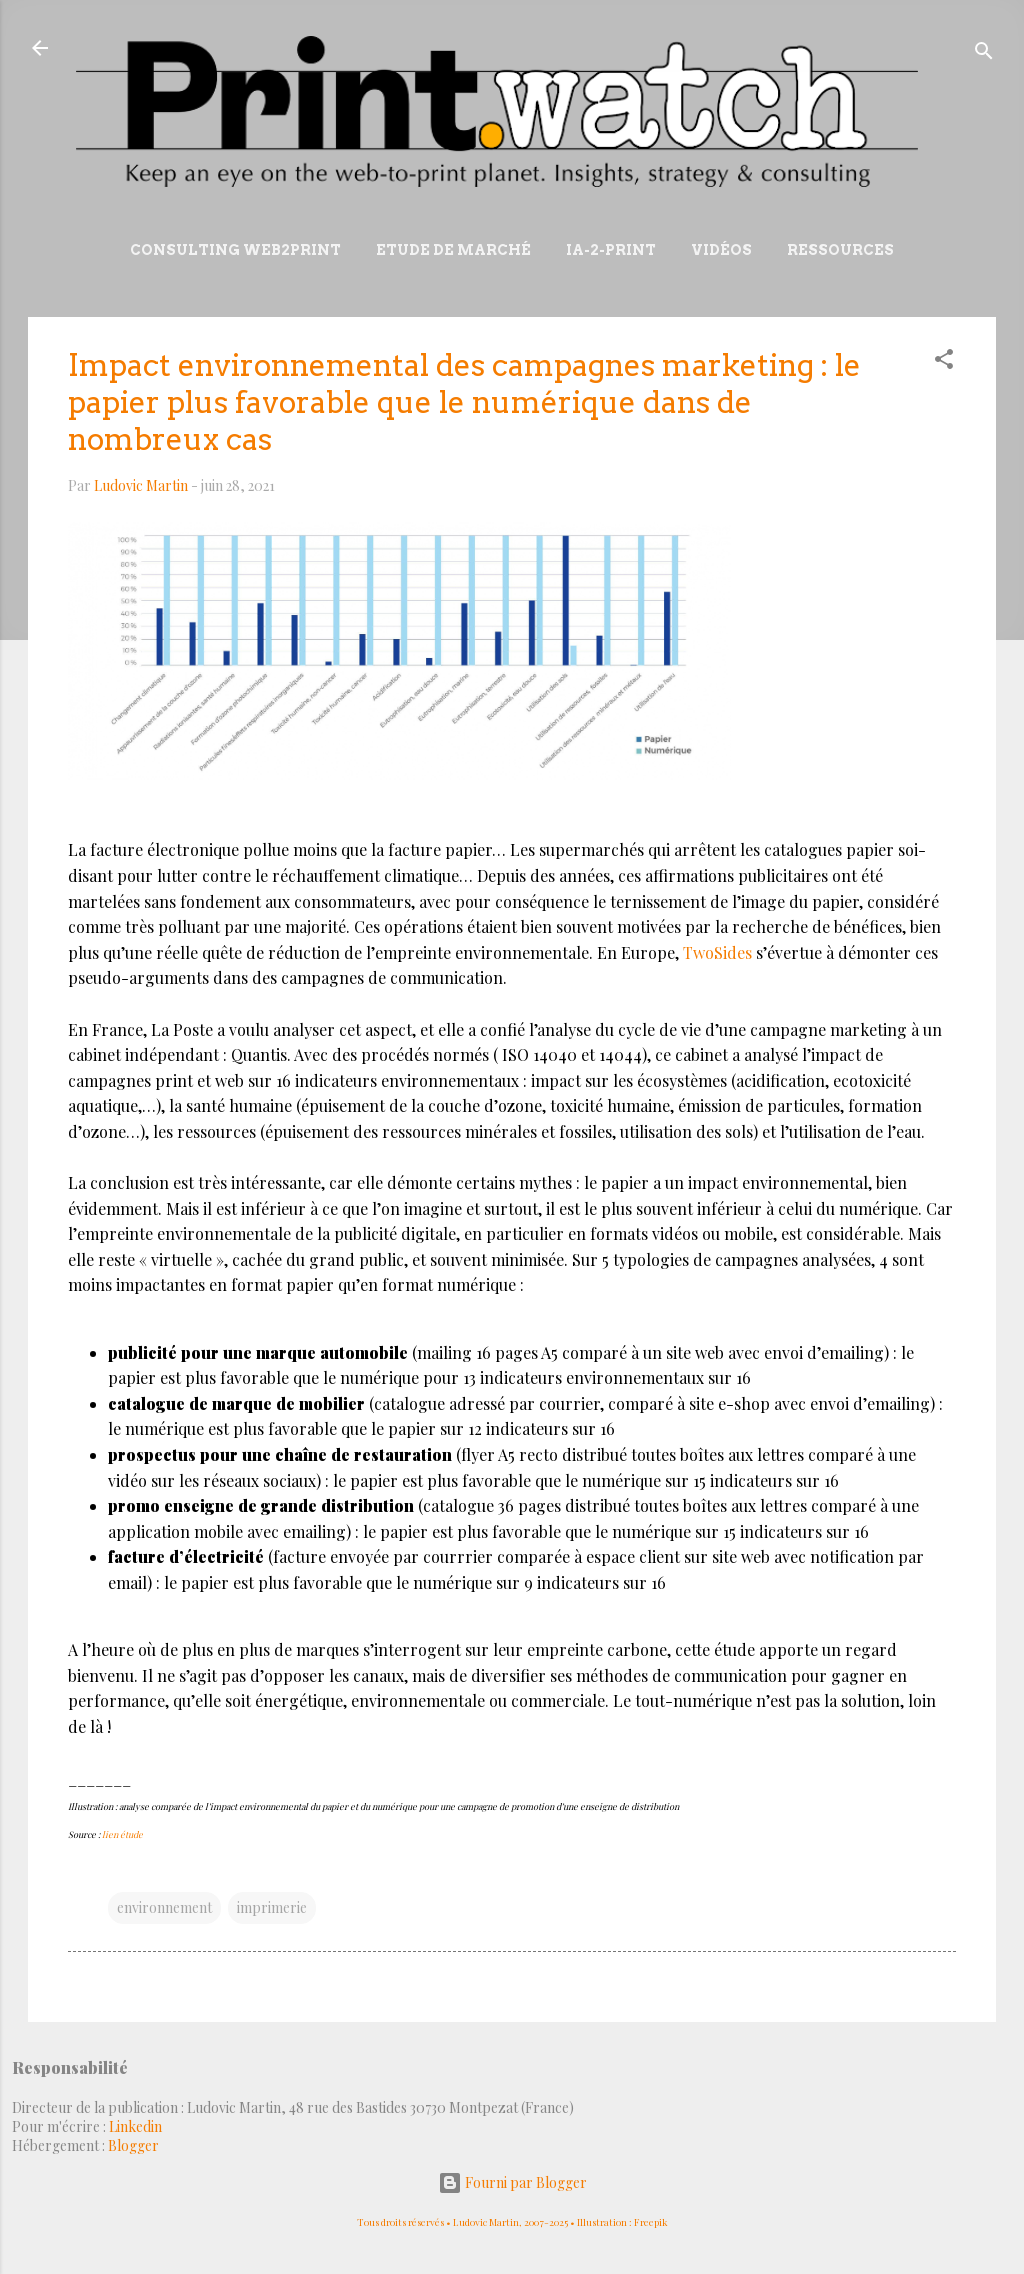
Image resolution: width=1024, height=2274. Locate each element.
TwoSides (717, 952)
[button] (944, 362)
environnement (164, 1907)
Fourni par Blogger (512, 2182)
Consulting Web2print (235, 250)
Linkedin (135, 2126)
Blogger (133, 2145)
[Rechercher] (984, 54)
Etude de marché (453, 250)
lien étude (122, 1834)
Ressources (840, 250)
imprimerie (272, 1907)
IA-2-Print (611, 250)
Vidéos (721, 250)
